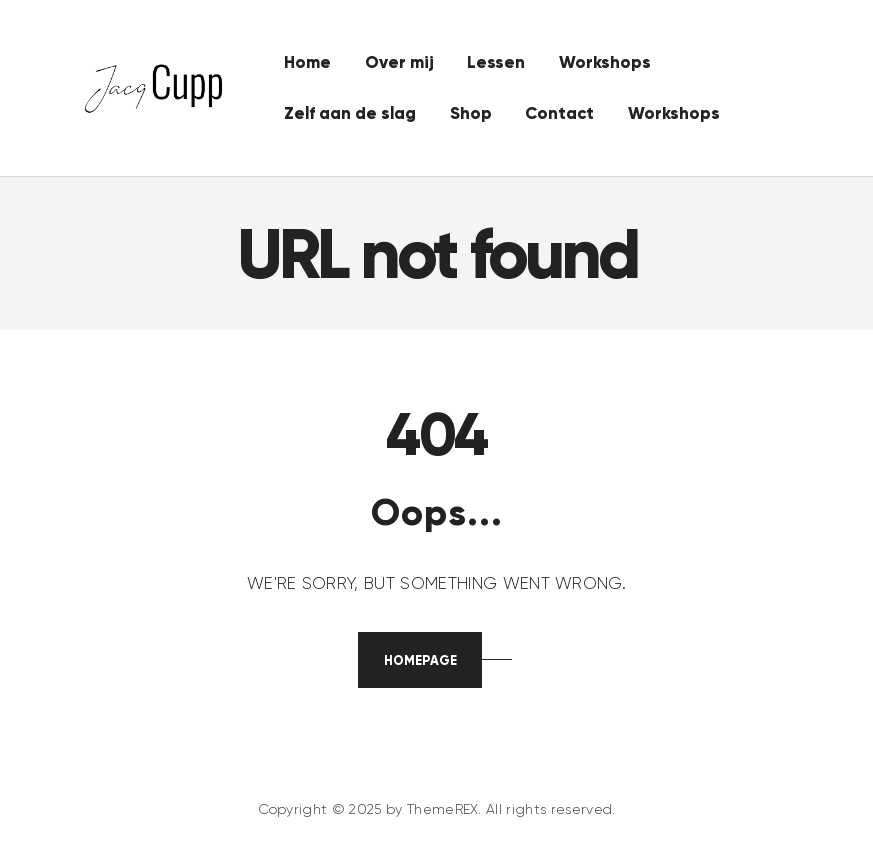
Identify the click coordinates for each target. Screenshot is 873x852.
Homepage (420, 660)
